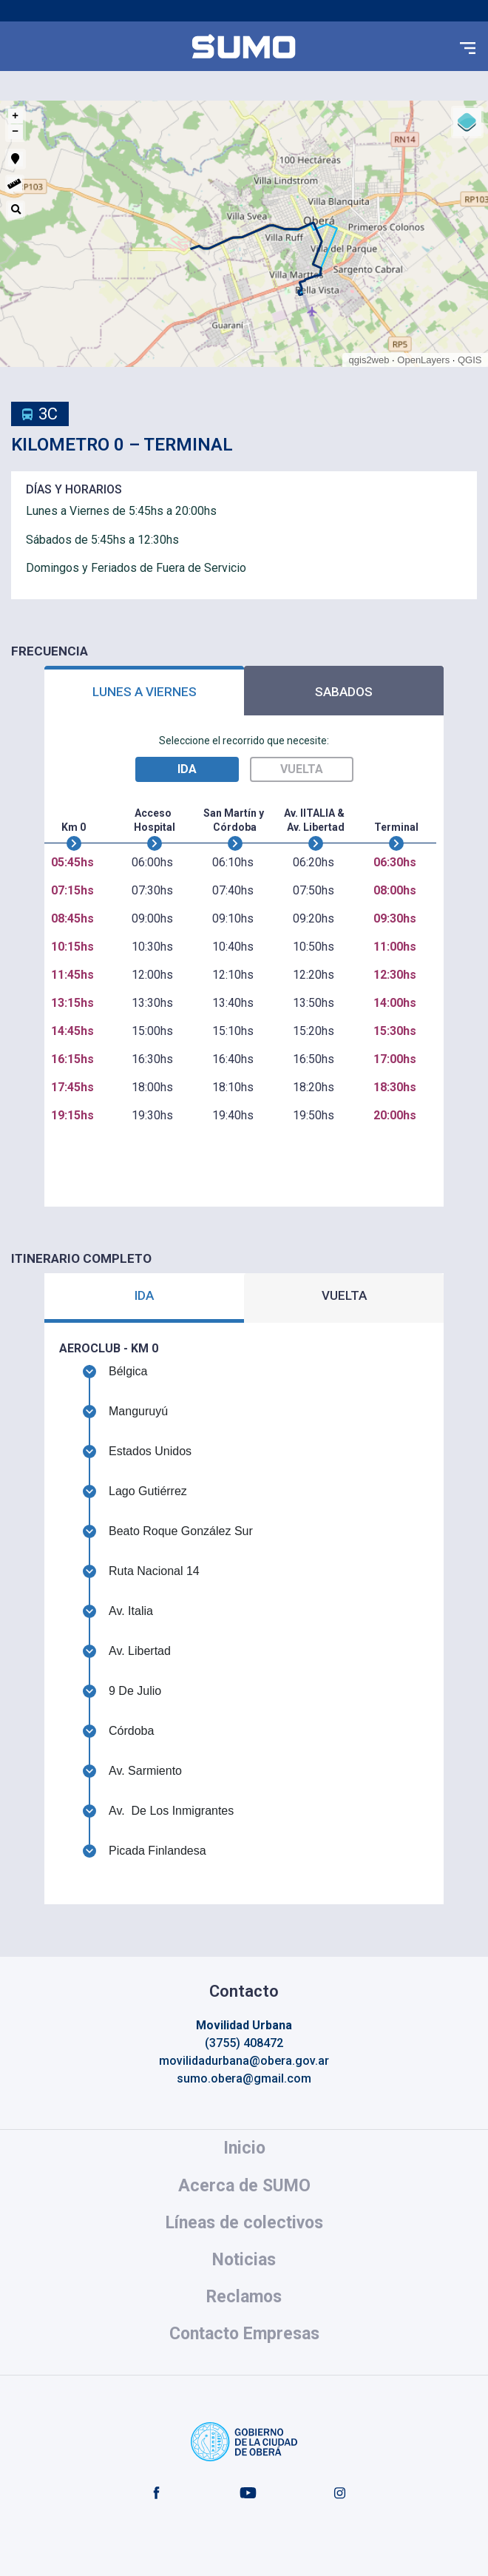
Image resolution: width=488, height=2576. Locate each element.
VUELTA (344, 1295)
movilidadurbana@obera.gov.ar (244, 2061)
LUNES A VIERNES (144, 691)
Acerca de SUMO (244, 2186)
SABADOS (344, 691)
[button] (468, 46)
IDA (144, 1295)
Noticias (244, 2260)
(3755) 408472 (244, 2043)
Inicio (244, 2148)
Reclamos (244, 2297)
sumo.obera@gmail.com (244, 2078)
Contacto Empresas (244, 2334)
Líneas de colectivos (244, 2223)
